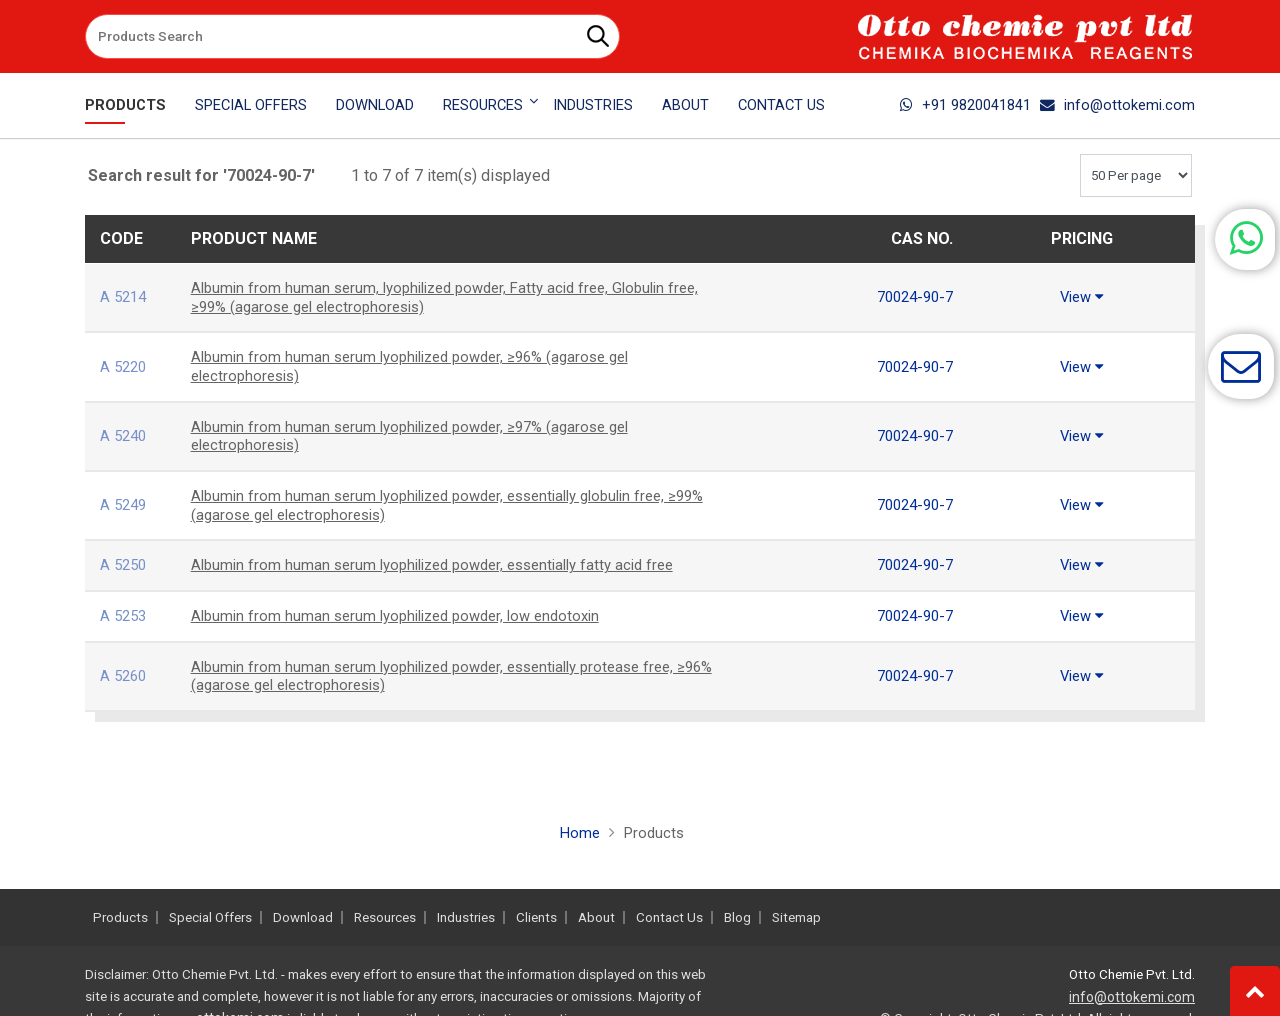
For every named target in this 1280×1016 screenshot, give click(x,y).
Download (375, 105)
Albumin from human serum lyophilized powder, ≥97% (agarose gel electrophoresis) (423, 436)
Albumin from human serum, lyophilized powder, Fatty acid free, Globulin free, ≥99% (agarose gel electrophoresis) (441, 297)
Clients (536, 917)
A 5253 (125, 615)
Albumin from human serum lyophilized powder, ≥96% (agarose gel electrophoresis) (423, 366)
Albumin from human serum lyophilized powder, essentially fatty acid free (447, 564)
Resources (385, 917)
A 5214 (125, 296)
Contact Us (781, 105)
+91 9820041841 (965, 105)
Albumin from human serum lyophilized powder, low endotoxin (407, 615)
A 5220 (125, 366)
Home (578, 832)
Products (125, 105)
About (685, 105)
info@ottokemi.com (1117, 105)
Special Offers (251, 105)
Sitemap (796, 917)
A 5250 (125, 564)
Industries (593, 105)
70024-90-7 (911, 296)
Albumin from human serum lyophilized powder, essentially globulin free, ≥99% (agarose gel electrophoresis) (444, 505)
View (1082, 296)
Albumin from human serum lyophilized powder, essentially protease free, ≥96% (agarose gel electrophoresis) (448, 676)
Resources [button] (483, 105)
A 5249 (125, 504)
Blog (737, 917)
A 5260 (125, 675)
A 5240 (125, 435)
